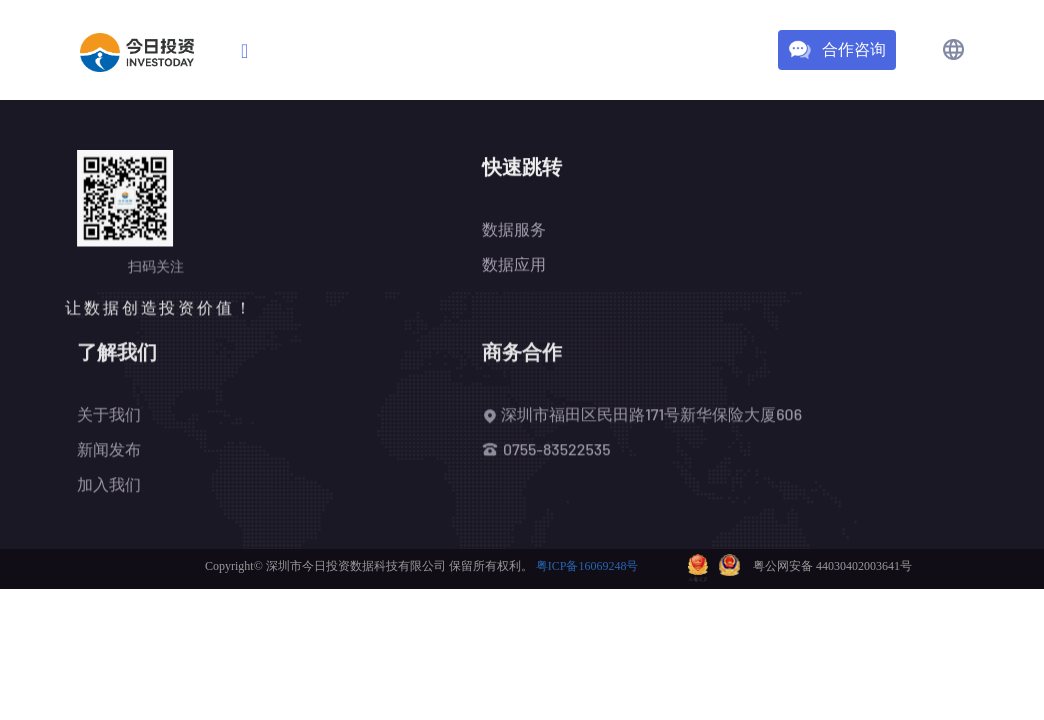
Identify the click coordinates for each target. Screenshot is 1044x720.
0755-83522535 (557, 450)
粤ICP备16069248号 (587, 566)
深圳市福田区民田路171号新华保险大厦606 (642, 416)
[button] (953, 49)
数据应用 (514, 265)
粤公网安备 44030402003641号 (832, 565)
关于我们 (109, 415)
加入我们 (109, 485)
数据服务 (514, 230)
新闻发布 (109, 450)
